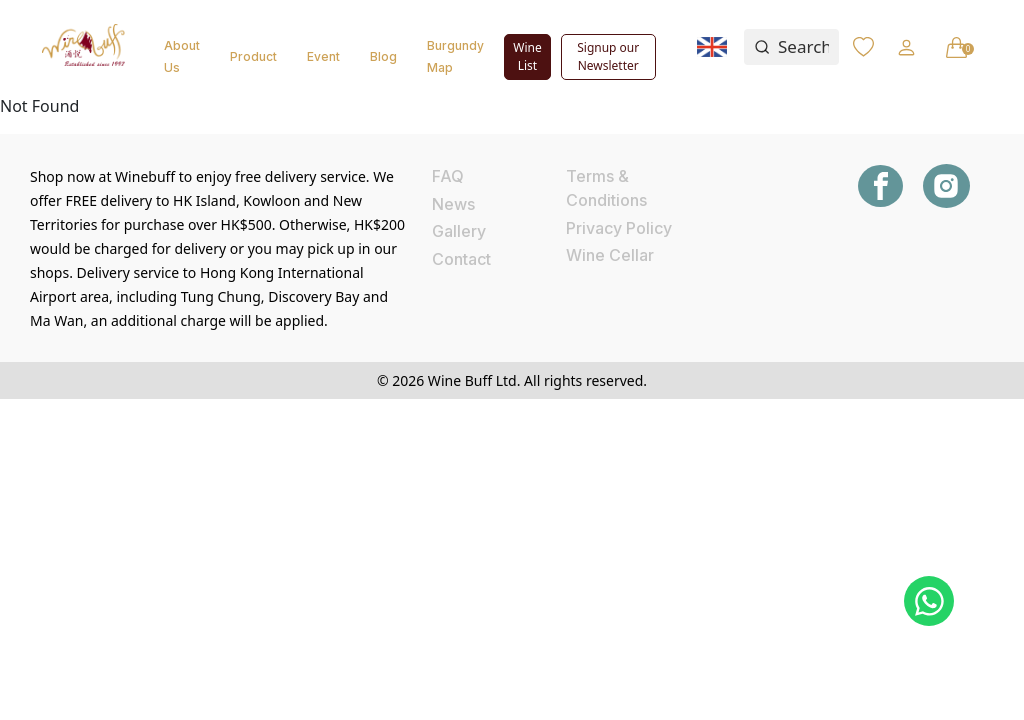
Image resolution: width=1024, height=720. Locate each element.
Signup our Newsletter (608, 56)
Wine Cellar (610, 255)
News (453, 204)
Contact (461, 259)
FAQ (448, 176)
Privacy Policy (619, 228)
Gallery (459, 231)
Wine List (527, 56)
